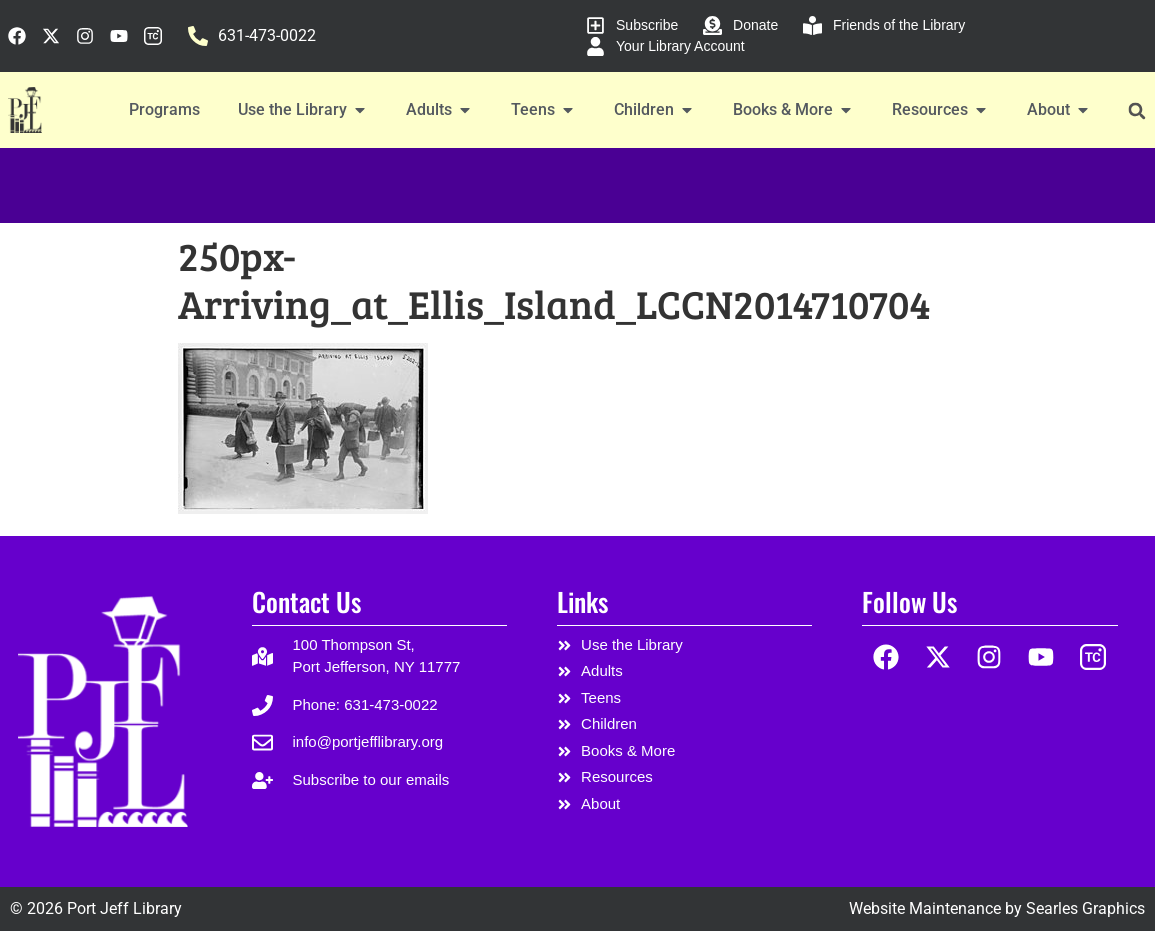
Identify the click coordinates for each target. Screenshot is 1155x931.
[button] (1137, 110)
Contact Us (306, 601)
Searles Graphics (1085, 908)
